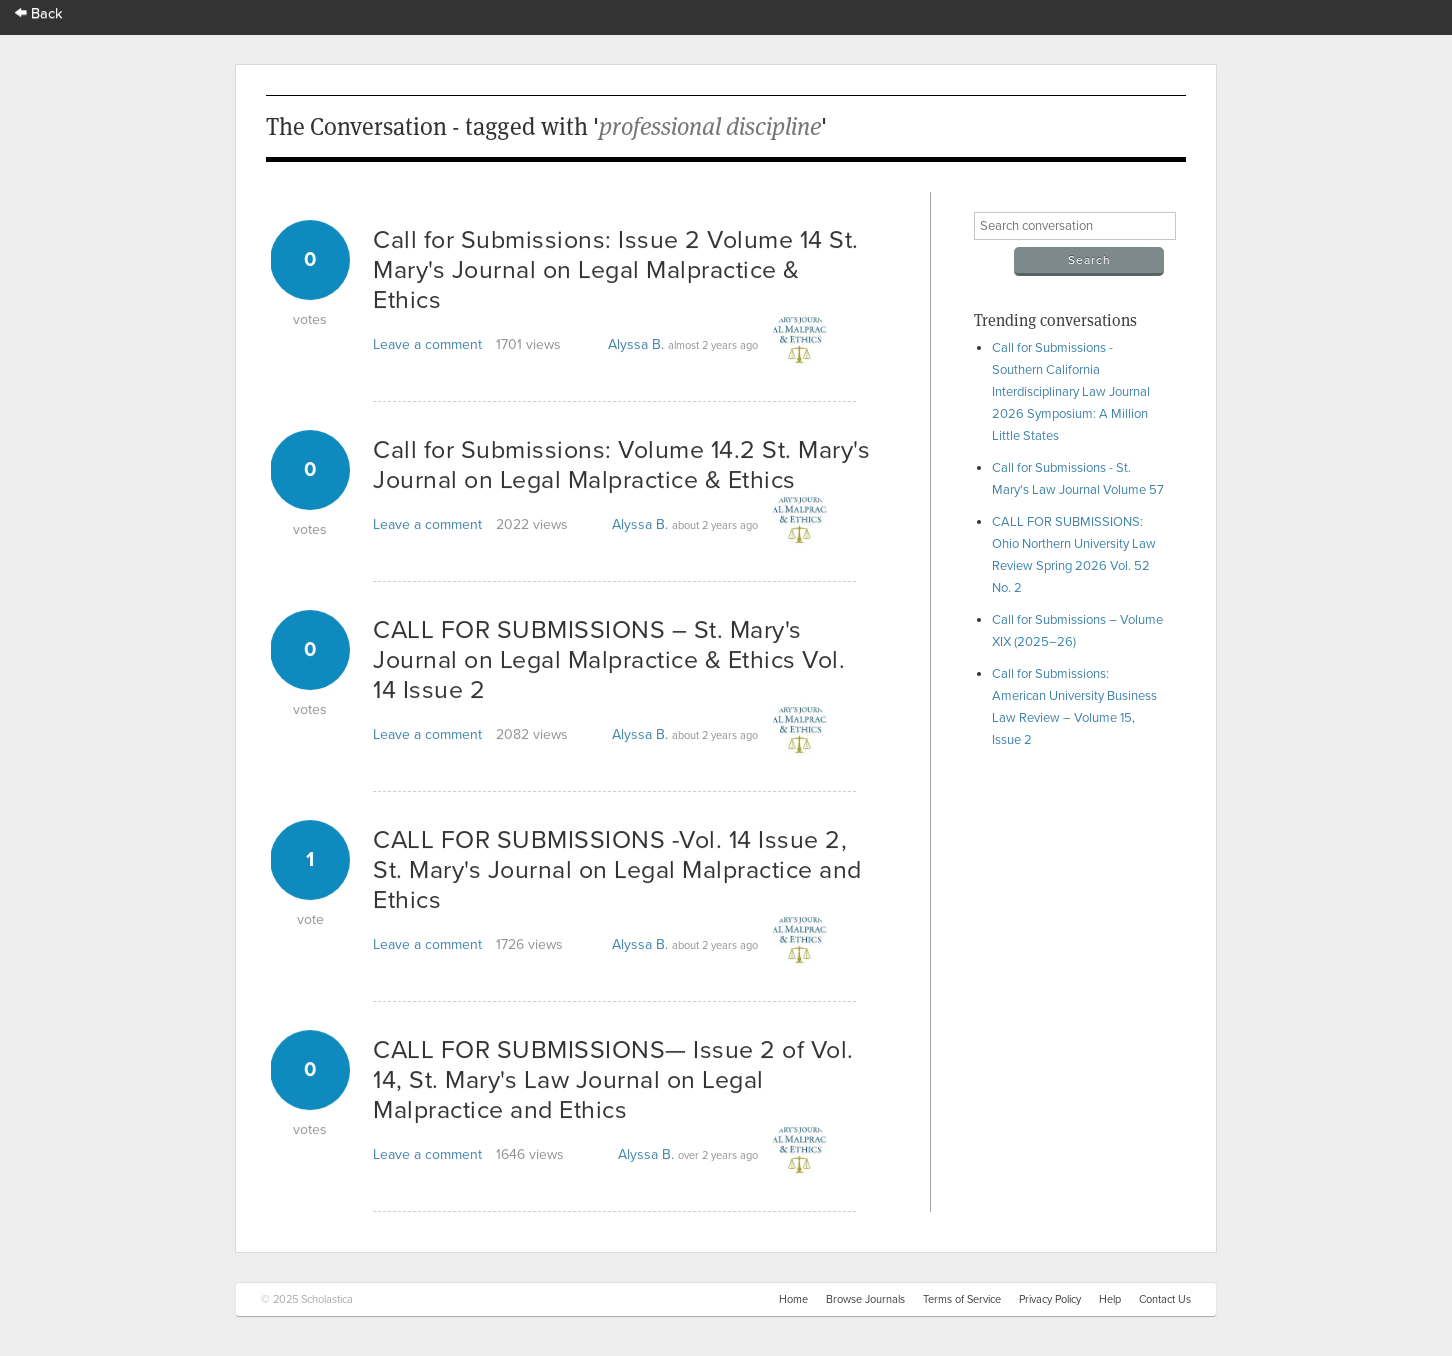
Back (39, 13)
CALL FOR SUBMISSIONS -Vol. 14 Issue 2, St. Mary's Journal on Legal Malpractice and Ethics (617, 870)
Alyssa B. (636, 344)
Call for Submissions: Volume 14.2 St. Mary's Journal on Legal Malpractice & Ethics (621, 465)
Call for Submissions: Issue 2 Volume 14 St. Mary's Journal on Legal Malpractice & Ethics (616, 270)
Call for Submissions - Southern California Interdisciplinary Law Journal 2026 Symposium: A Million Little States (1071, 392)
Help (1110, 1299)
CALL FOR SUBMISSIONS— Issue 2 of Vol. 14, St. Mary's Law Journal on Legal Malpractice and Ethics (613, 1080)
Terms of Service (962, 1299)
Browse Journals (865, 1299)
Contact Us (1165, 1299)
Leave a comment (427, 344)
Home (793, 1299)
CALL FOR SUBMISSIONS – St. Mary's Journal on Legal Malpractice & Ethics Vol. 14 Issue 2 (609, 660)
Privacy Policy (1050, 1299)
